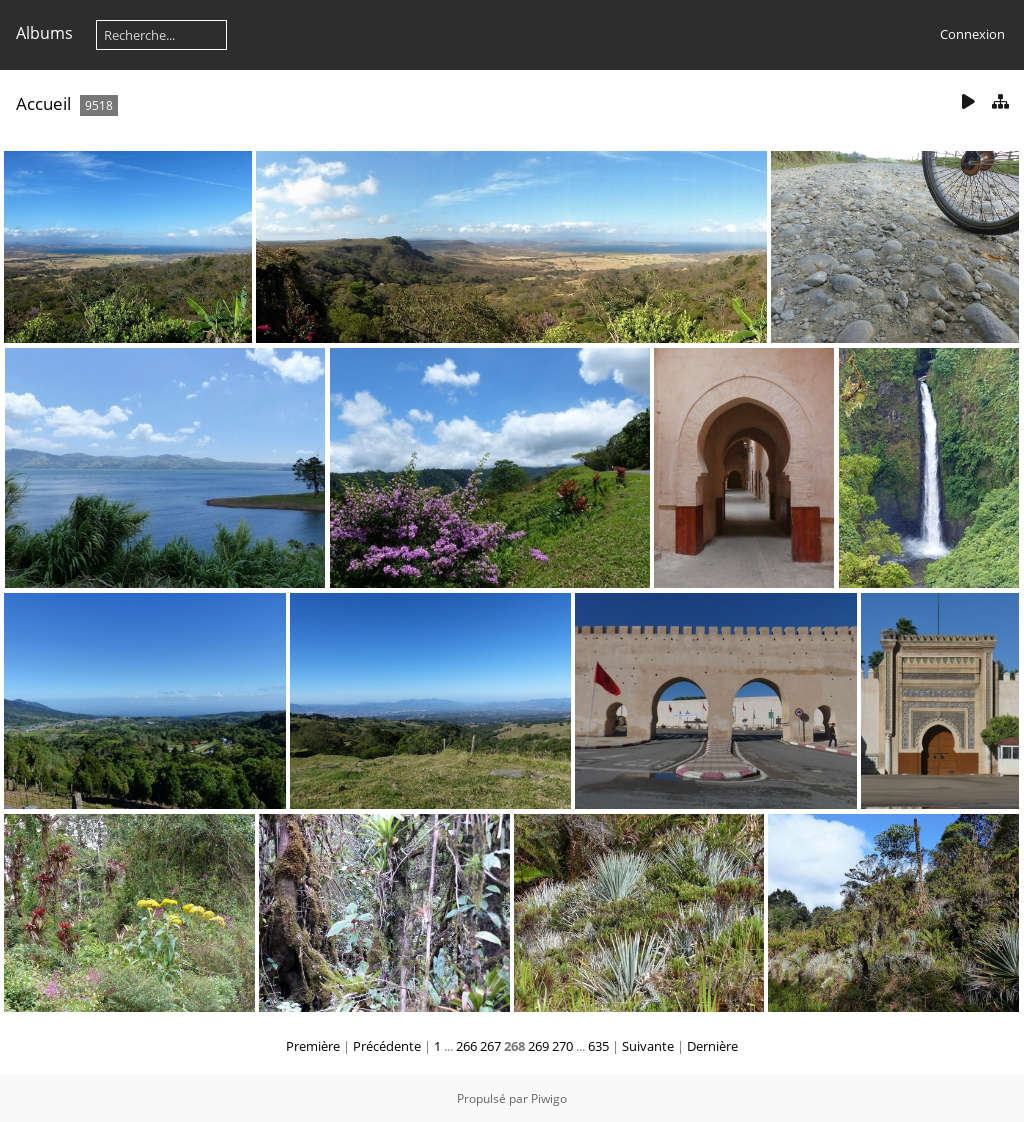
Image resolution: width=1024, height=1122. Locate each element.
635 (598, 1046)
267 (490, 1046)
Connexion (972, 34)
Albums (44, 33)
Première (313, 1046)
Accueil (43, 103)
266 (466, 1046)
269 (538, 1046)
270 (562, 1046)
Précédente (387, 1046)
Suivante (648, 1046)
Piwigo (549, 1098)
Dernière (712, 1046)
